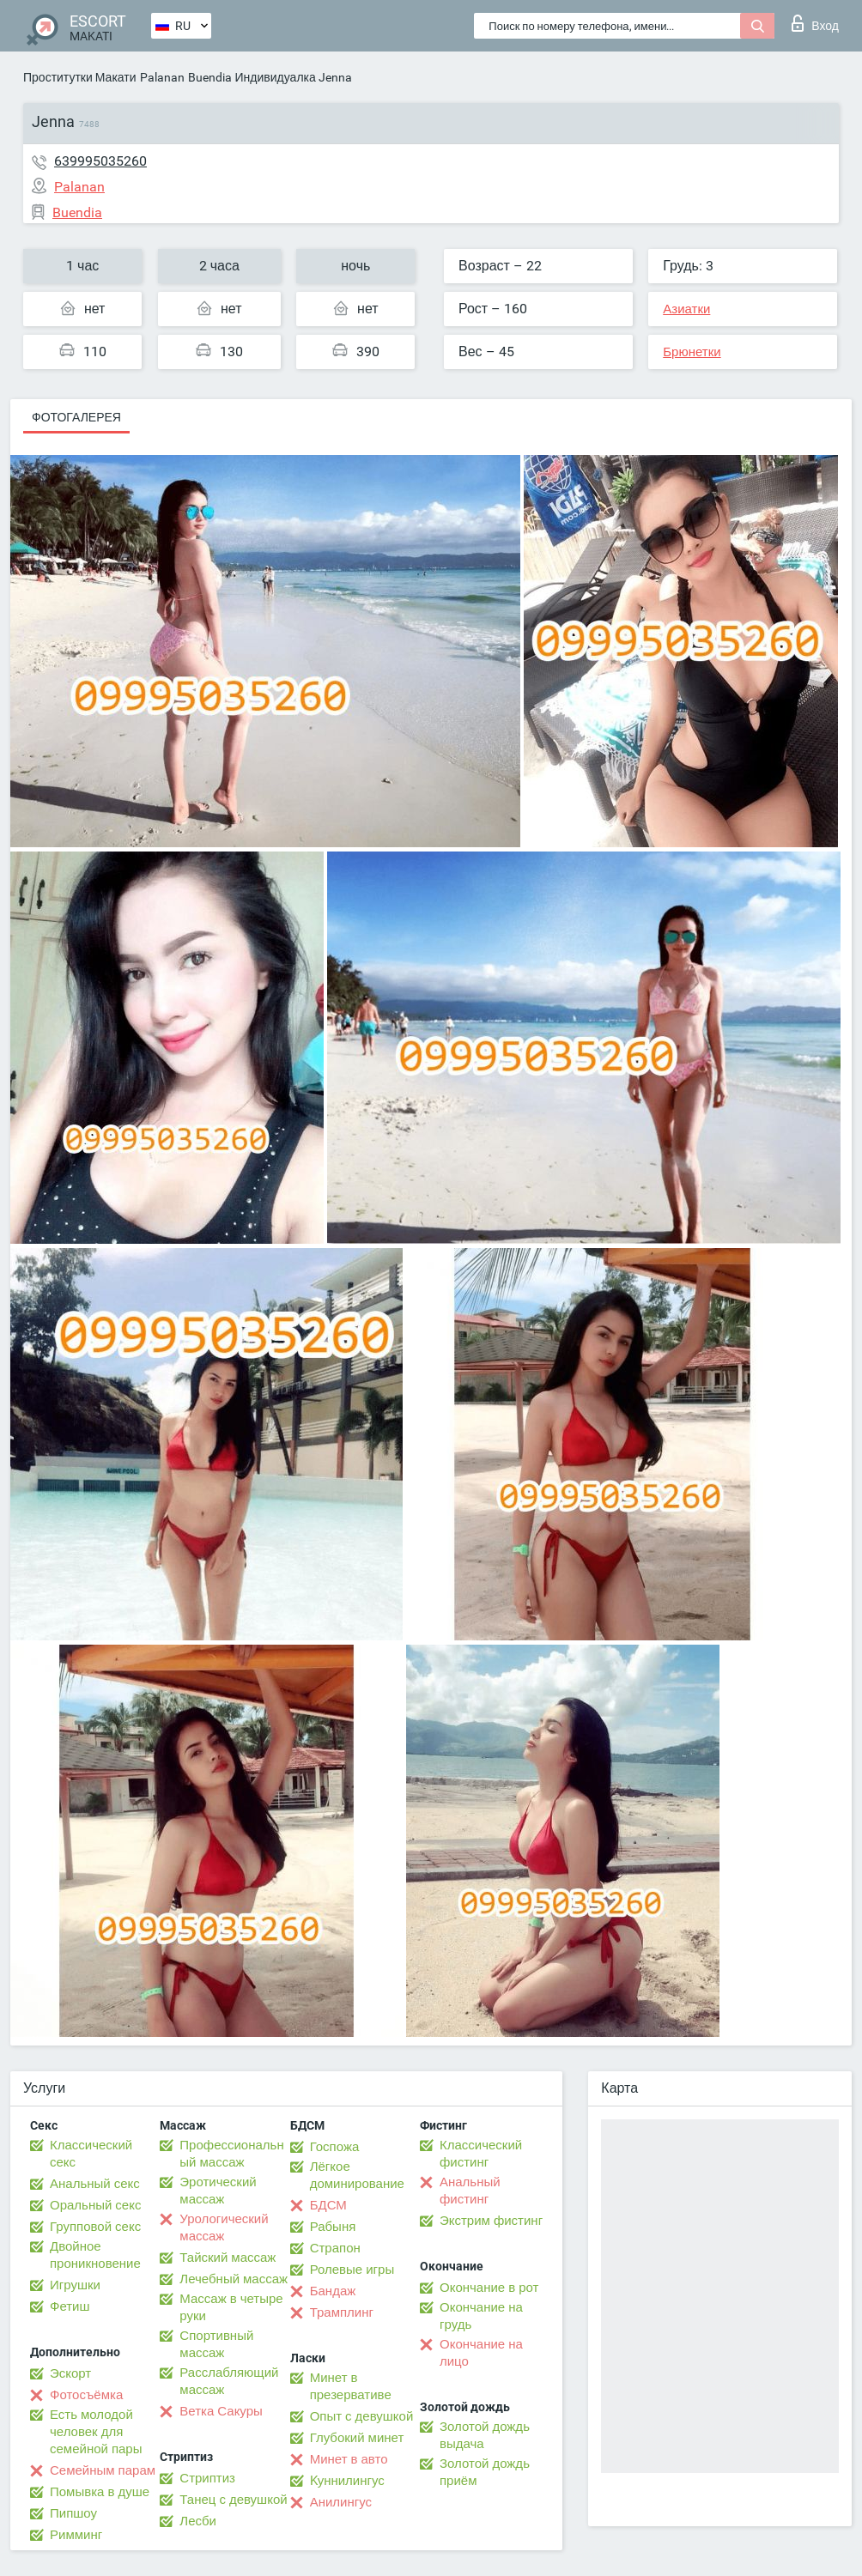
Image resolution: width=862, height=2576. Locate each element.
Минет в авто (349, 2459)
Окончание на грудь (481, 2316)
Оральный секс (95, 2205)
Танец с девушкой (233, 2499)
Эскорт (70, 2373)
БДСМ (328, 2205)
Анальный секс (95, 2183)
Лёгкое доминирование (357, 2175)
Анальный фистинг (470, 2190)
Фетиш (70, 2306)
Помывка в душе (99, 2492)
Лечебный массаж (233, 2279)
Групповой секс (95, 2226)
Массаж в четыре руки (230, 2307)
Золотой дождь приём (485, 2472)
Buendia (210, 77)
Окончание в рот (489, 2287)
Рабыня (333, 2226)
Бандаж (333, 2291)
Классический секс (91, 2153)
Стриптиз (207, 2478)
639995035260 (100, 161)
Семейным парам (102, 2470)
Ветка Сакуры (220, 2411)
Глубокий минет (357, 2438)
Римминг (76, 2535)
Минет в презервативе (351, 2386)
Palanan (162, 77)
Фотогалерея (76, 417)
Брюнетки (691, 352)
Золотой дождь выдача (485, 2435)
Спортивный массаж (216, 2344)
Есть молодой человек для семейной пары (96, 2432)
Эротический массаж (217, 2190)
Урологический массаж (223, 2227)
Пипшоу (73, 2513)
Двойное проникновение (95, 2255)
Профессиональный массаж (231, 2153)
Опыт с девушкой (362, 2416)
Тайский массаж (227, 2257)
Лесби (197, 2521)
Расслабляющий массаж (228, 2381)
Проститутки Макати (80, 77)
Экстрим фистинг (491, 2220)
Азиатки (686, 309)
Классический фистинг (481, 2153)
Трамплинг (341, 2312)
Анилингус (341, 2502)
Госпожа (335, 2147)
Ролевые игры (352, 2269)
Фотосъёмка (86, 2395)
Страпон (335, 2248)
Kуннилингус (347, 2480)
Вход (815, 23)
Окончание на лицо (481, 2353)
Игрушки (75, 2285)
